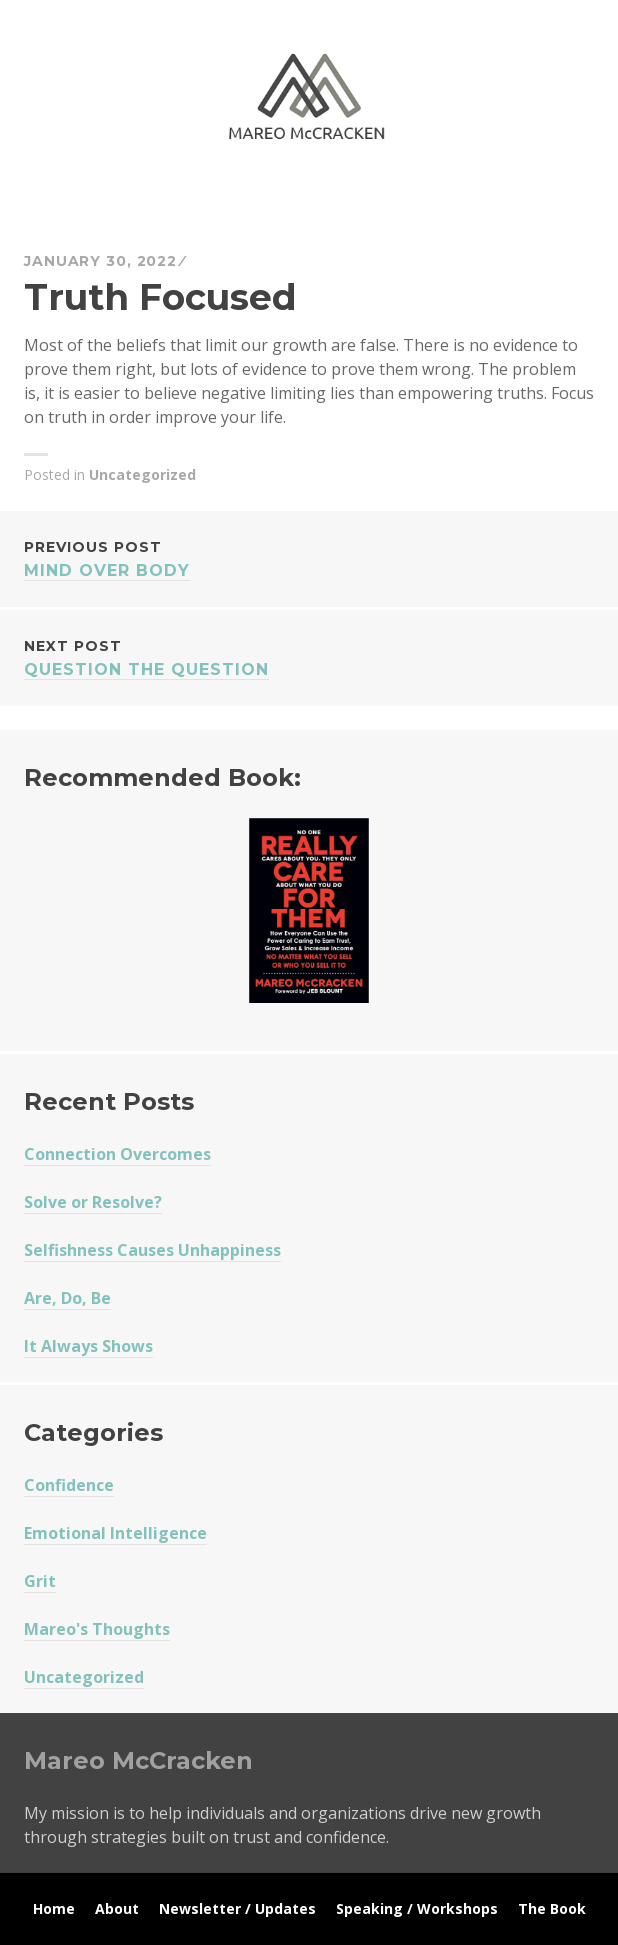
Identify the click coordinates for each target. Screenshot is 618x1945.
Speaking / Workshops (417, 1908)
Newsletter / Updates (237, 1908)
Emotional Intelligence (115, 1533)
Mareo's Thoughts (97, 1629)
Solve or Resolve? (93, 1202)
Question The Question (309, 656)
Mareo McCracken (164, 200)
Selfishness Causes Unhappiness (152, 1250)
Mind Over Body (309, 557)
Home (54, 1908)
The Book (552, 1908)
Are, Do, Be (67, 1298)
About (117, 1908)
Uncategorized (142, 474)
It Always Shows (88, 1346)
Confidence (69, 1485)
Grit (40, 1581)
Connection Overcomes (117, 1154)
